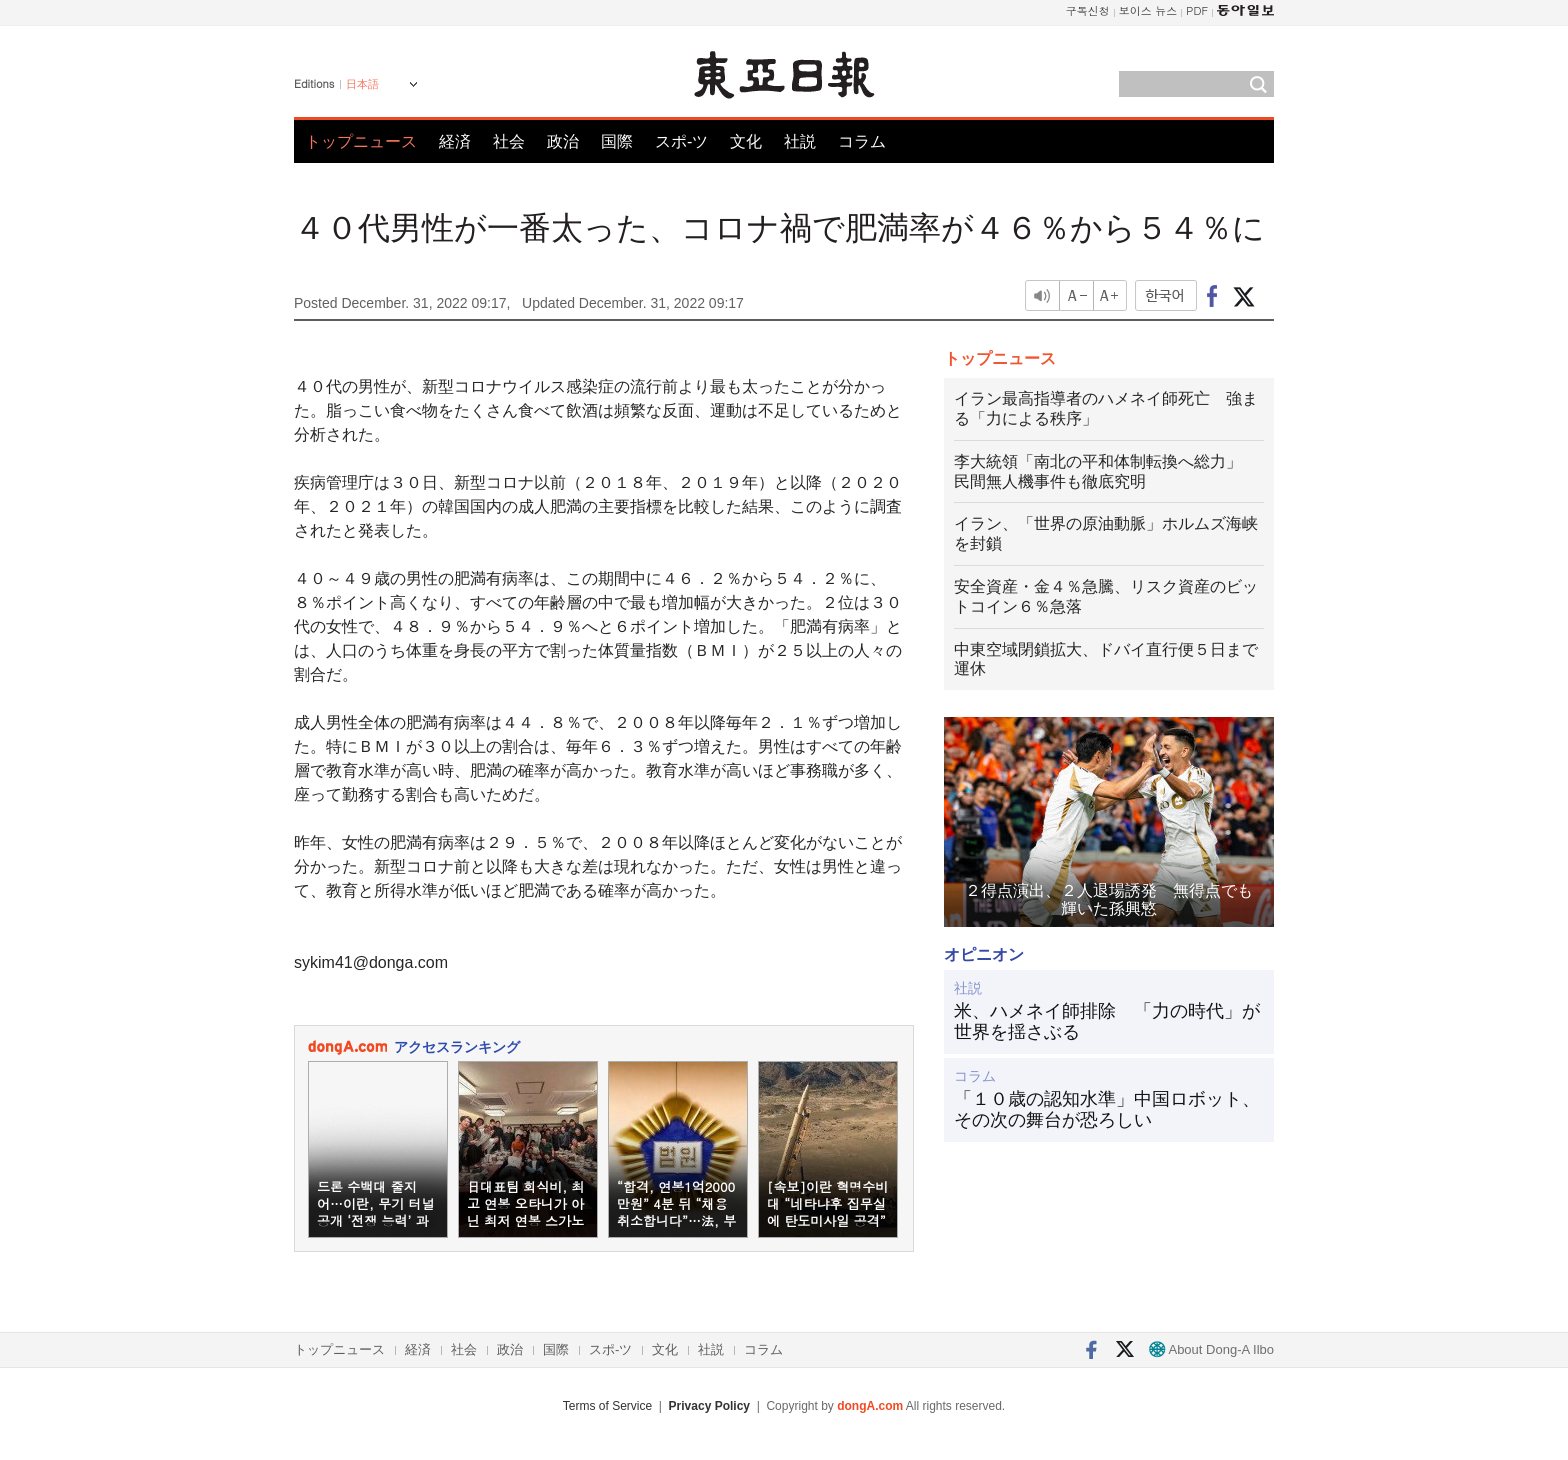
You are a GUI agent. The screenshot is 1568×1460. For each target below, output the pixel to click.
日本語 (362, 84)
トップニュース (361, 141)
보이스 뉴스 (1148, 10)
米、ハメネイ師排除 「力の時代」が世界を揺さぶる (1107, 1022)
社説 (800, 141)
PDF (1197, 10)
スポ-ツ (681, 141)
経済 (455, 141)
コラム (862, 141)
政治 (563, 141)
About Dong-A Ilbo (1211, 1349)
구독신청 (1088, 10)
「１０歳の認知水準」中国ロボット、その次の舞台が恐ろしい (1107, 1110)
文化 (746, 141)
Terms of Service (607, 1406)
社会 (509, 141)
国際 (617, 141)
